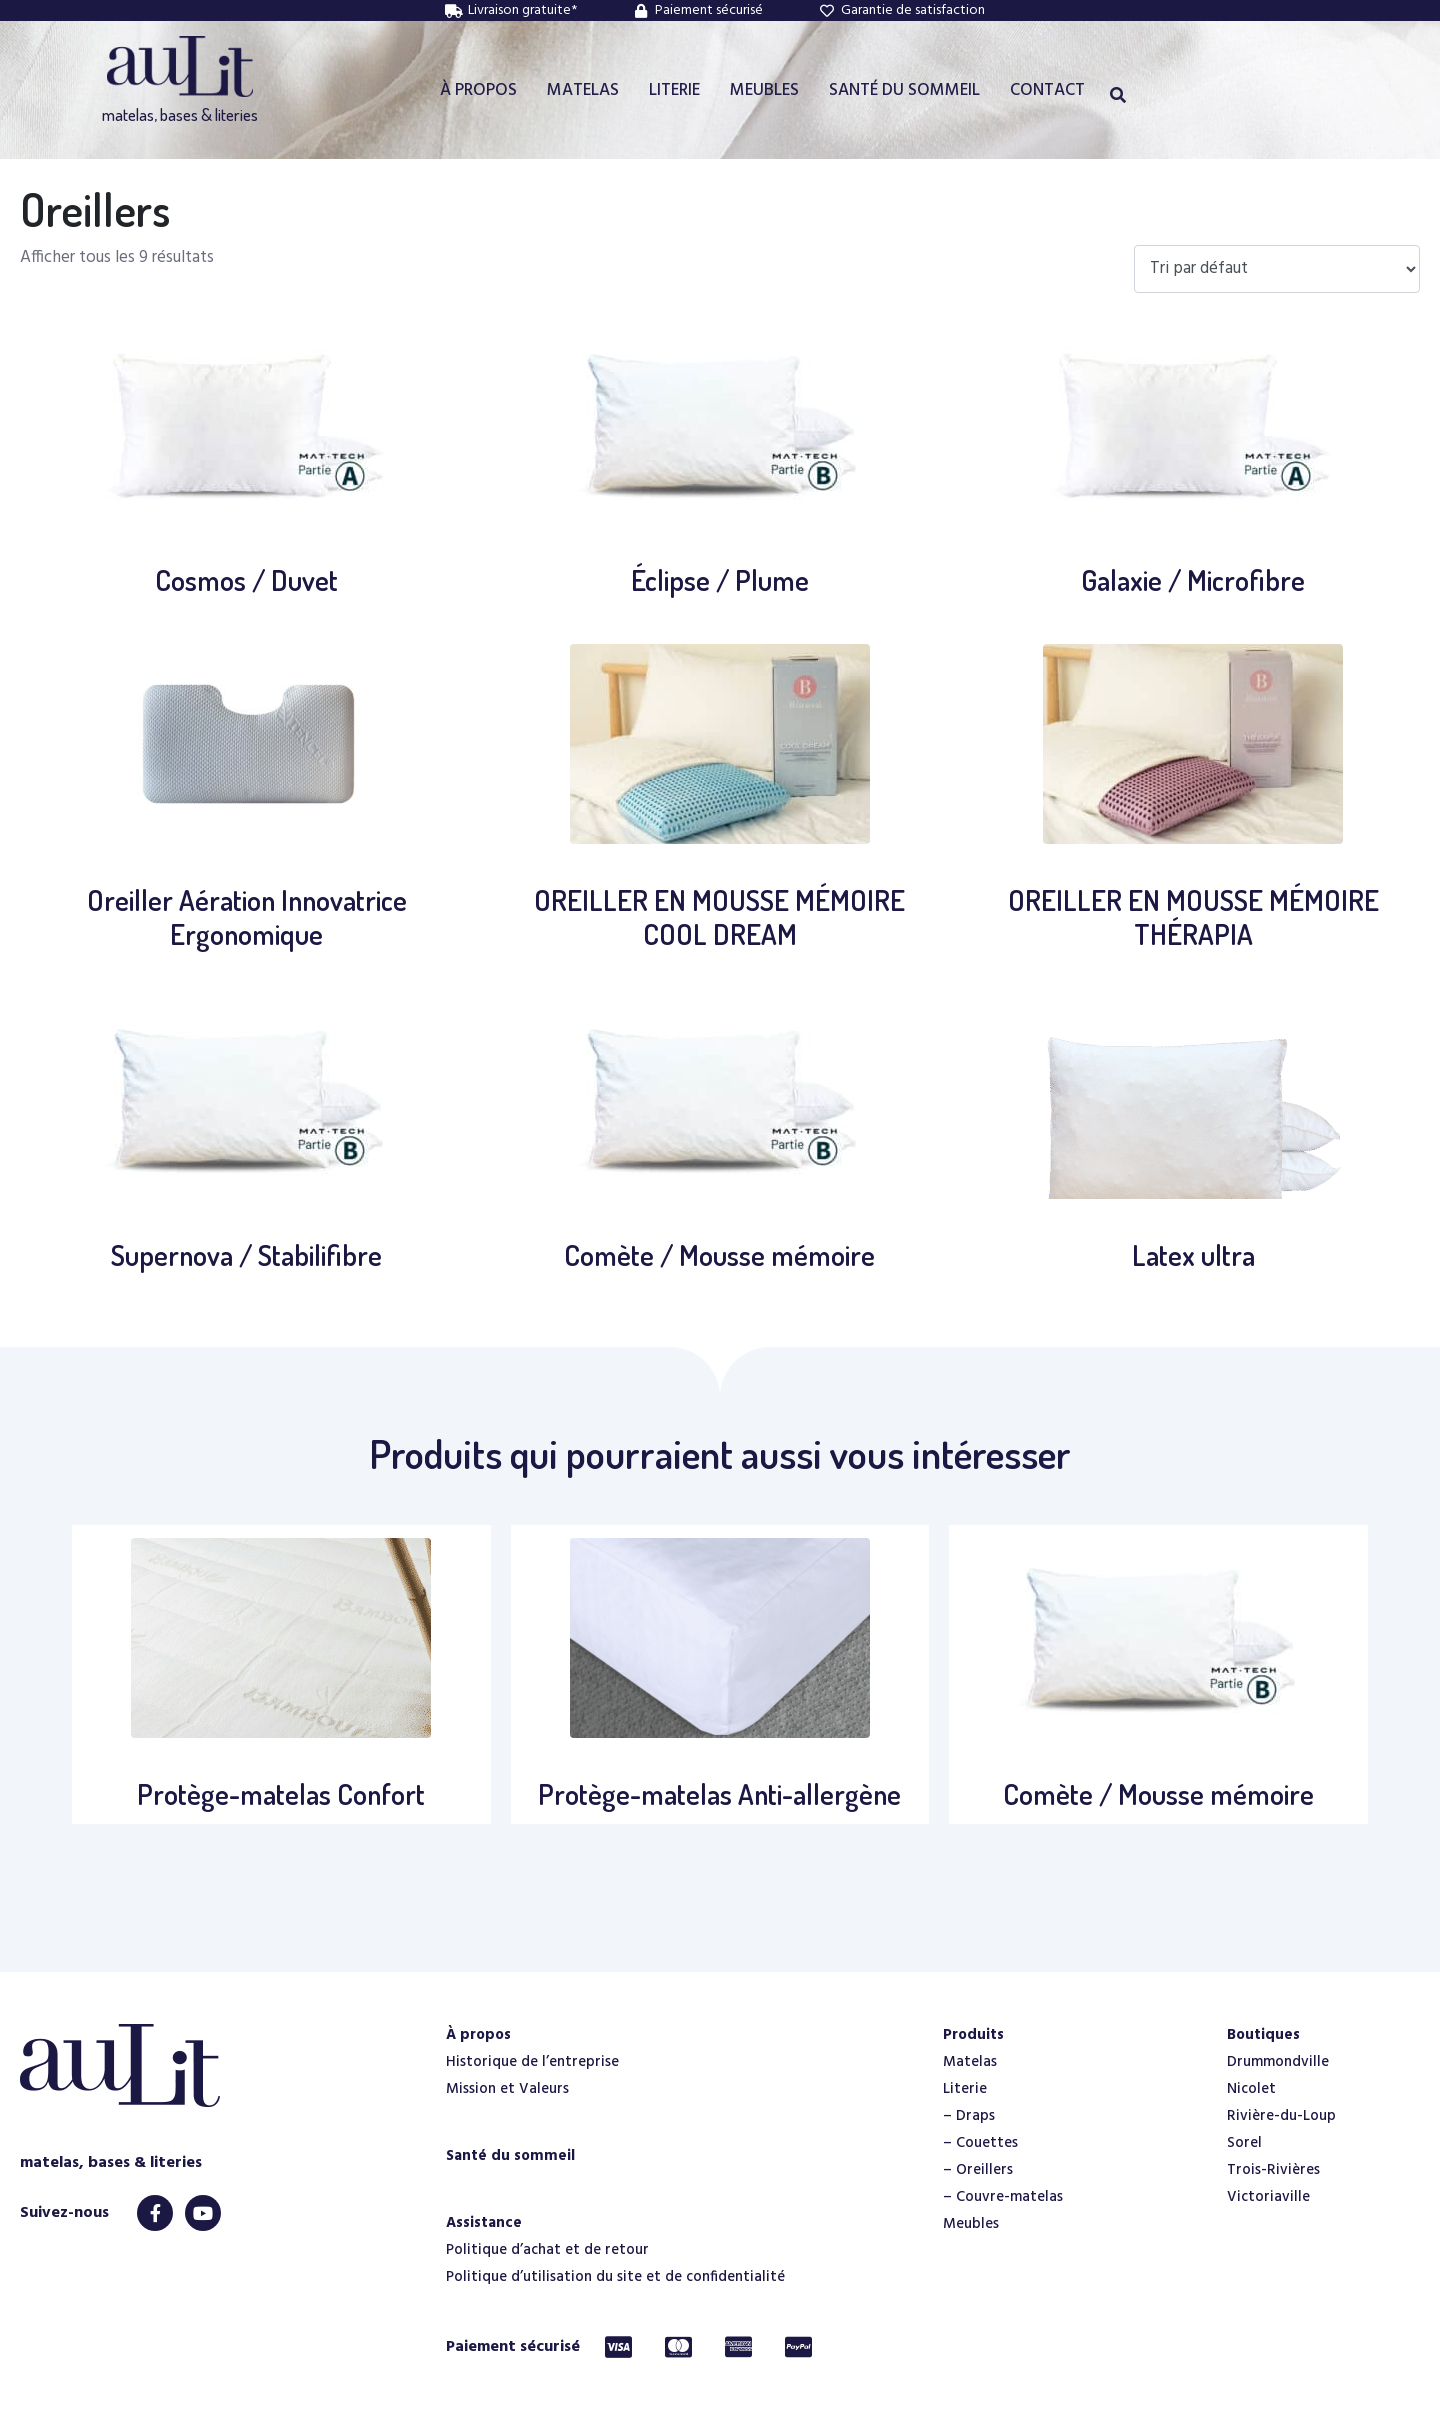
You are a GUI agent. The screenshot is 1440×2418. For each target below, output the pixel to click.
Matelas (970, 2062)
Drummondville (1278, 2062)
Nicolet (1251, 2089)
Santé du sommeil (510, 2156)
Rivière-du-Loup (1281, 2116)
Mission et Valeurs (507, 2089)
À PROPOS (478, 90)
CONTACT (1047, 90)
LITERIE (674, 90)
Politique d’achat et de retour (547, 2250)
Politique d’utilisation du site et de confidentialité (615, 2277)
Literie (965, 2089)
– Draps (969, 2116)
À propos (478, 2035)
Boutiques (1263, 2035)
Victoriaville (1268, 2197)
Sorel (1244, 2143)
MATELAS (583, 90)
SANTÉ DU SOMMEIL (904, 90)
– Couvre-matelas (1003, 2197)
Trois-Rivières (1273, 2170)
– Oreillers (978, 2170)
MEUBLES (764, 90)
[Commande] (1277, 269)
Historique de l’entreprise (532, 2062)
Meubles (971, 2224)
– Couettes (980, 2143)
